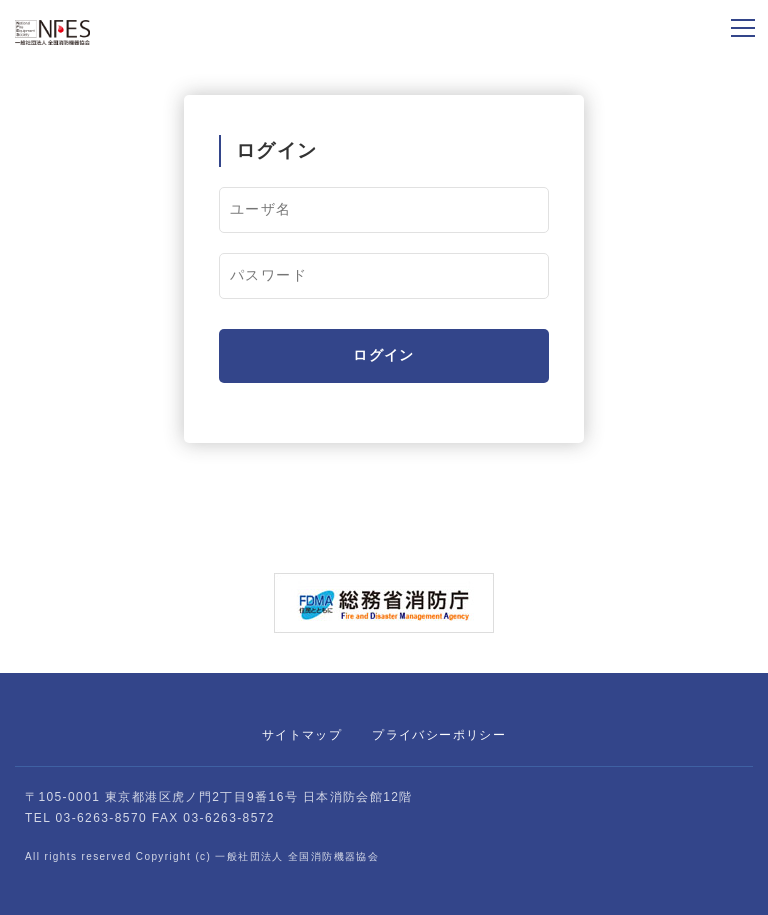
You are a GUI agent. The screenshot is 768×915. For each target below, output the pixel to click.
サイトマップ (302, 735)
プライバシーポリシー (439, 735)
